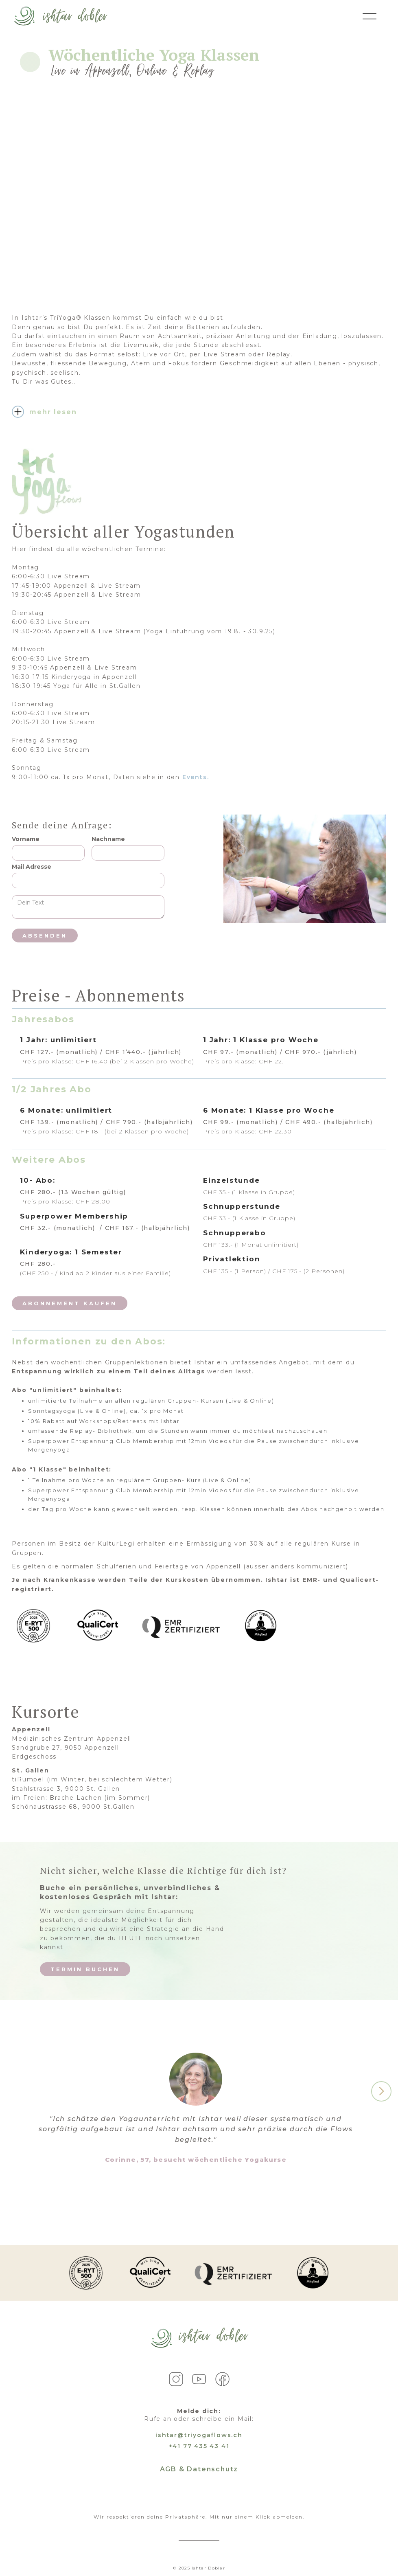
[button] (381, 2091)
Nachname (108, 839)
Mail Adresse (31, 866)
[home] (60, 16)
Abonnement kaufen (69, 1303)
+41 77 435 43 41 (199, 2446)
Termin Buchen (85, 1969)
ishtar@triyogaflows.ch (199, 2435)
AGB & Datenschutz (199, 2469)
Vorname (25, 839)
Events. (195, 777)
